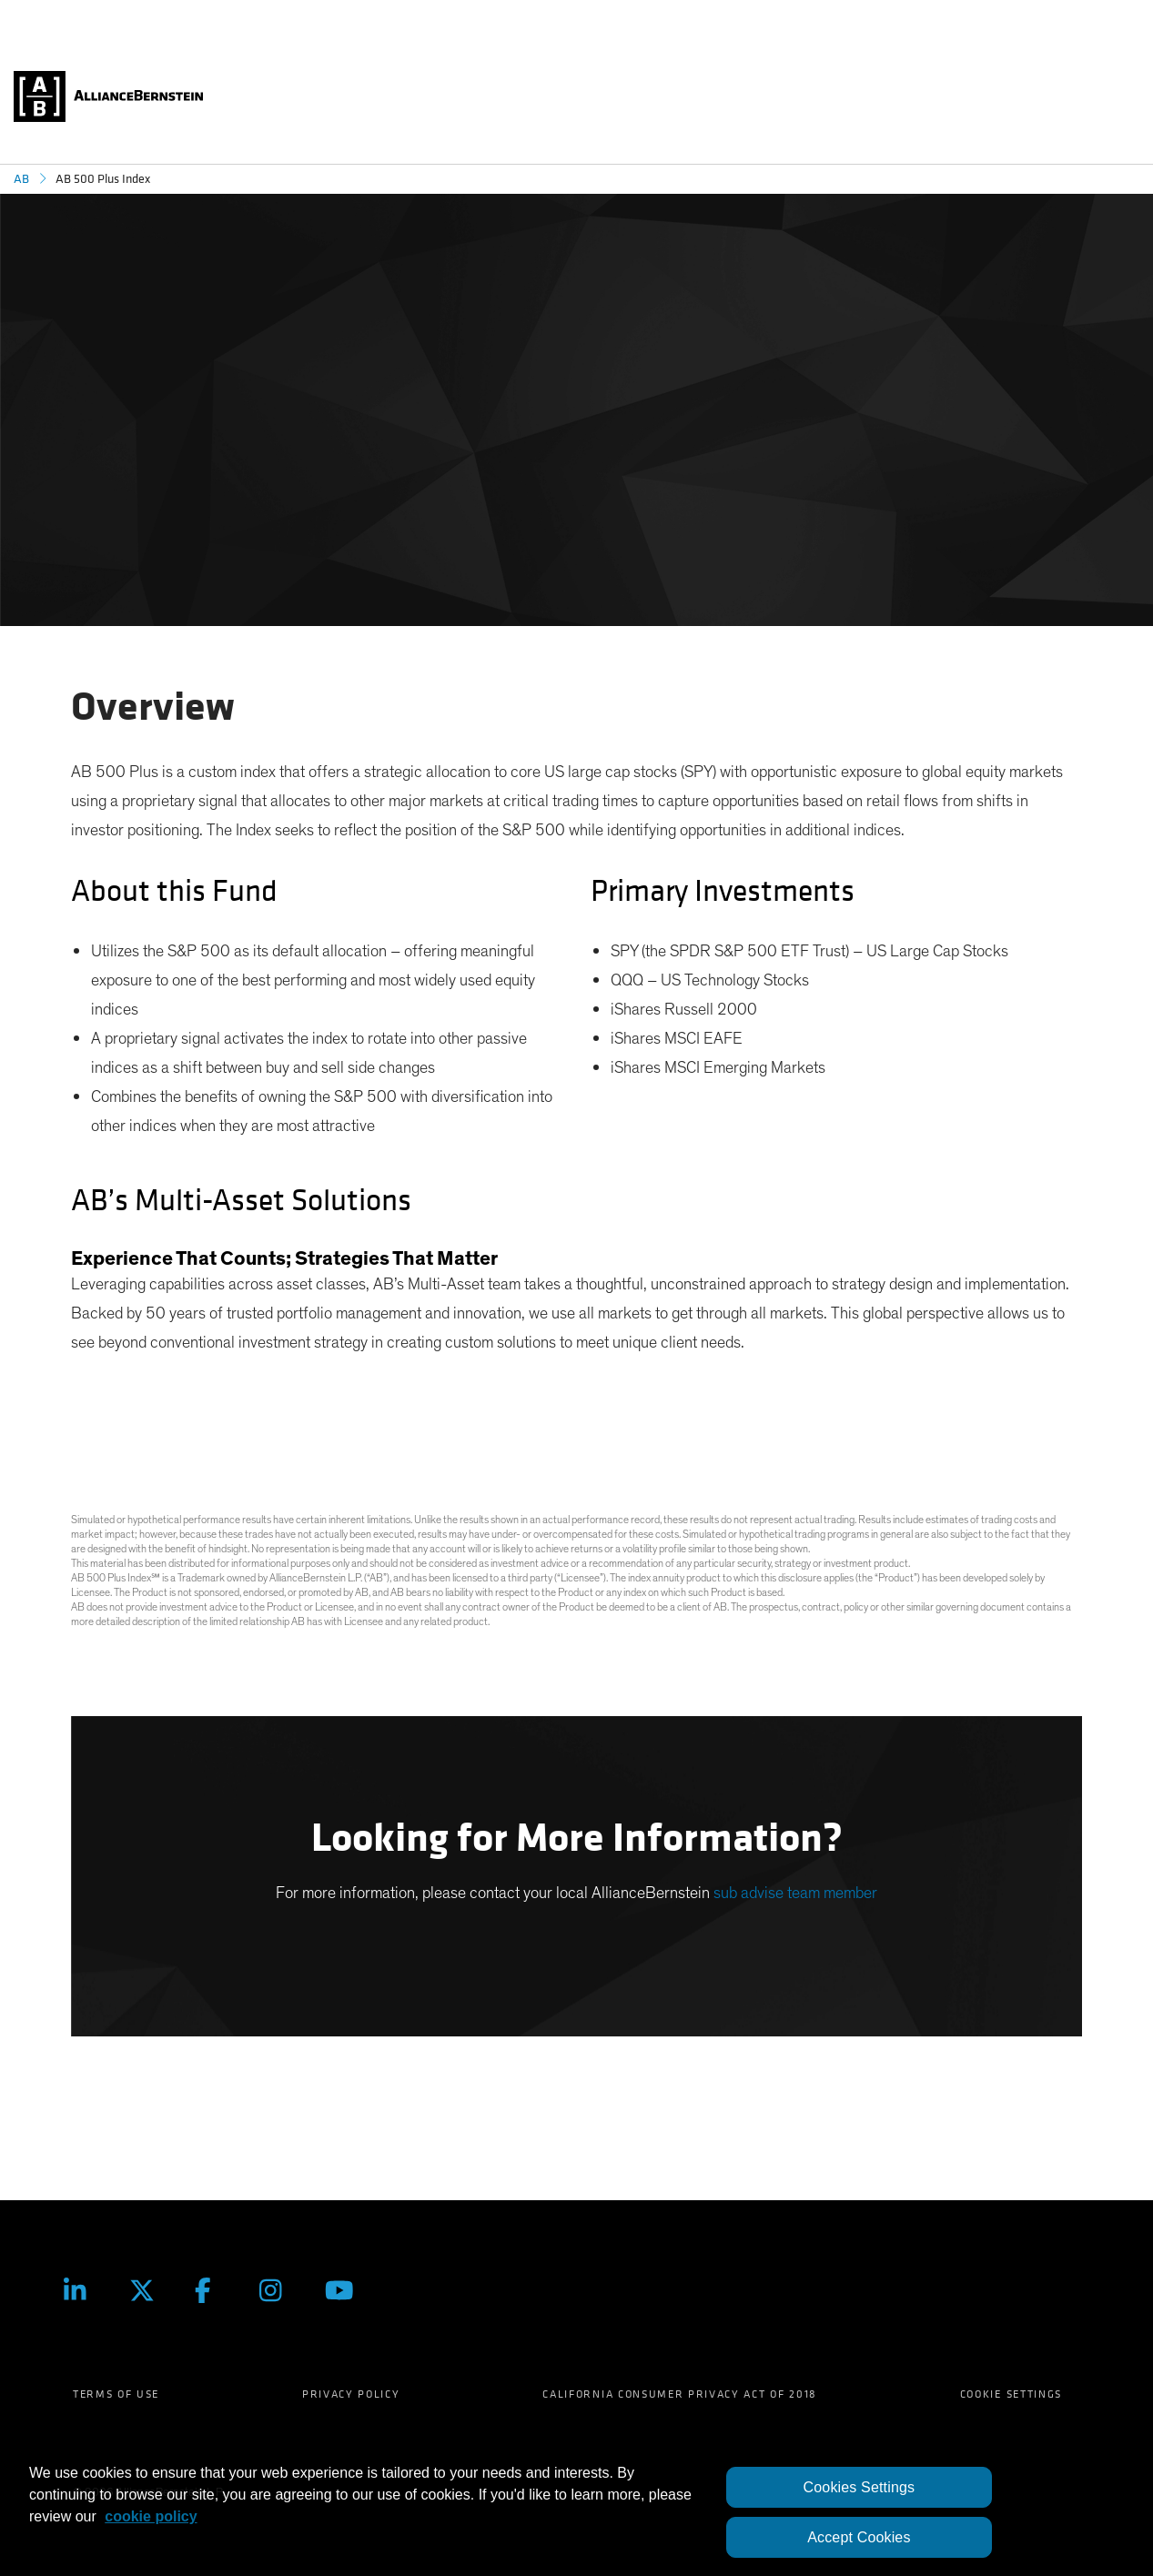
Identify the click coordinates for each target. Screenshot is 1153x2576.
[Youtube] (344, 2289)
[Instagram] (278, 2289)
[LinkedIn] (83, 2289)
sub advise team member (795, 1893)
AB (21, 178)
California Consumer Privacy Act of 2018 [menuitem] (679, 2394)
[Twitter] (148, 2289)
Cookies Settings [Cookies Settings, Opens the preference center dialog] (859, 2487)
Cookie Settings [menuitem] (1011, 2394)
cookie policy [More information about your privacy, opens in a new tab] (151, 2516)
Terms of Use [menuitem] (116, 2394)
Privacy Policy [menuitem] (351, 2394)
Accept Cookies (858, 2537)
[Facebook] (214, 2289)
